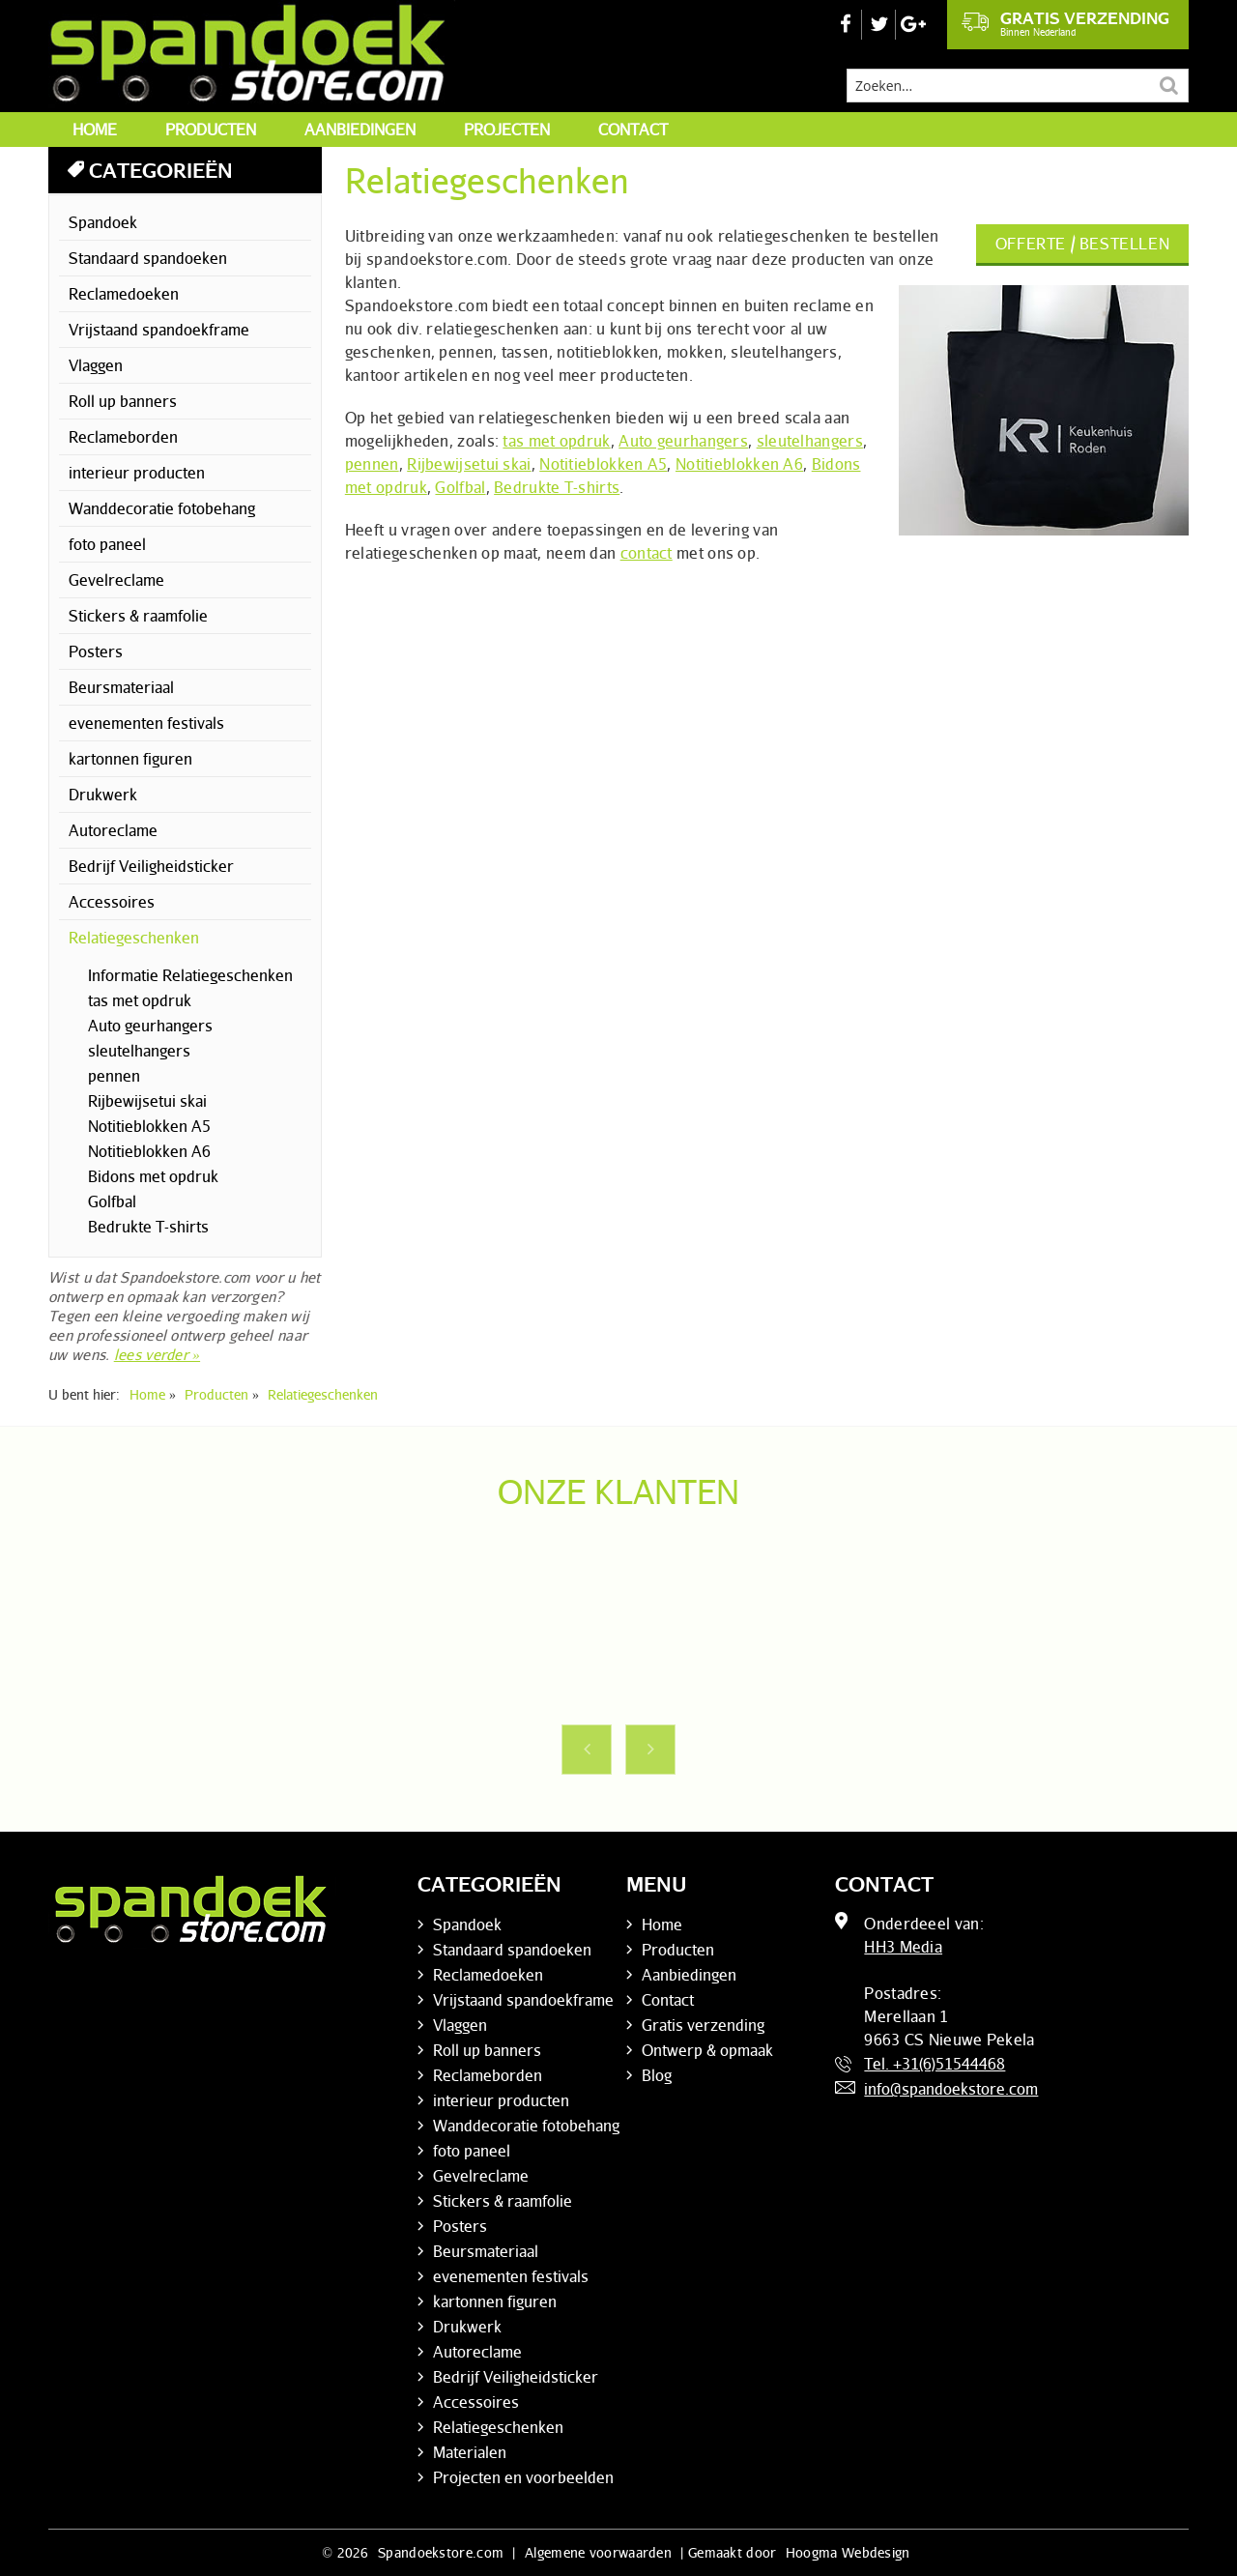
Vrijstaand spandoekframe (159, 329)
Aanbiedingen (360, 129)
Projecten (507, 129)
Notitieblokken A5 (603, 464)
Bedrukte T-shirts (556, 487)
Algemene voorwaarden (598, 2552)
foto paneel (107, 544)
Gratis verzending (1065, 23)
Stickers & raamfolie (138, 615)
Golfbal (460, 487)
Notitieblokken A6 (739, 464)
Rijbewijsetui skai (469, 464)
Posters (96, 651)
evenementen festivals (146, 723)
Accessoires (112, 902)
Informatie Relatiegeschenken (190, 975)
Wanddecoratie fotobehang (162, 508)
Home (94, 129)
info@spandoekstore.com (951, 2089)
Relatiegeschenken (134, 937)
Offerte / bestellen (1082, 243)
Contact (633, 129)
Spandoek (103, 222)
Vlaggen (96, 365)
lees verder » (157, 1354)
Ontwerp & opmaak (707, 2050)
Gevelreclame (116, 580)
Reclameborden (123, 437)
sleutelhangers (810, 440)
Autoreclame (113, 830)
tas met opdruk (556, 440)
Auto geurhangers (683, 440)
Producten (210, 129)
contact (646, 553)
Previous (586, 1749)
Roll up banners (123, 401)
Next (650, 1749)
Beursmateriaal (121, 687)
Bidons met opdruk (153, 1176)
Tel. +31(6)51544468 (934, 2063)
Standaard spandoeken (148, 258)
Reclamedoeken (124, 294)
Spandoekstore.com (440, 2552)
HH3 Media (903, 1946)
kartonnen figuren (130, 759)
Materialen (469, 2452)
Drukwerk (103, 794)
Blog (657, 2075)
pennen (372, 464)
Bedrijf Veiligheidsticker (151, 866)
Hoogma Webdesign (848, 2552)
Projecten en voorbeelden (523, 2477)
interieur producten (137, 472)
